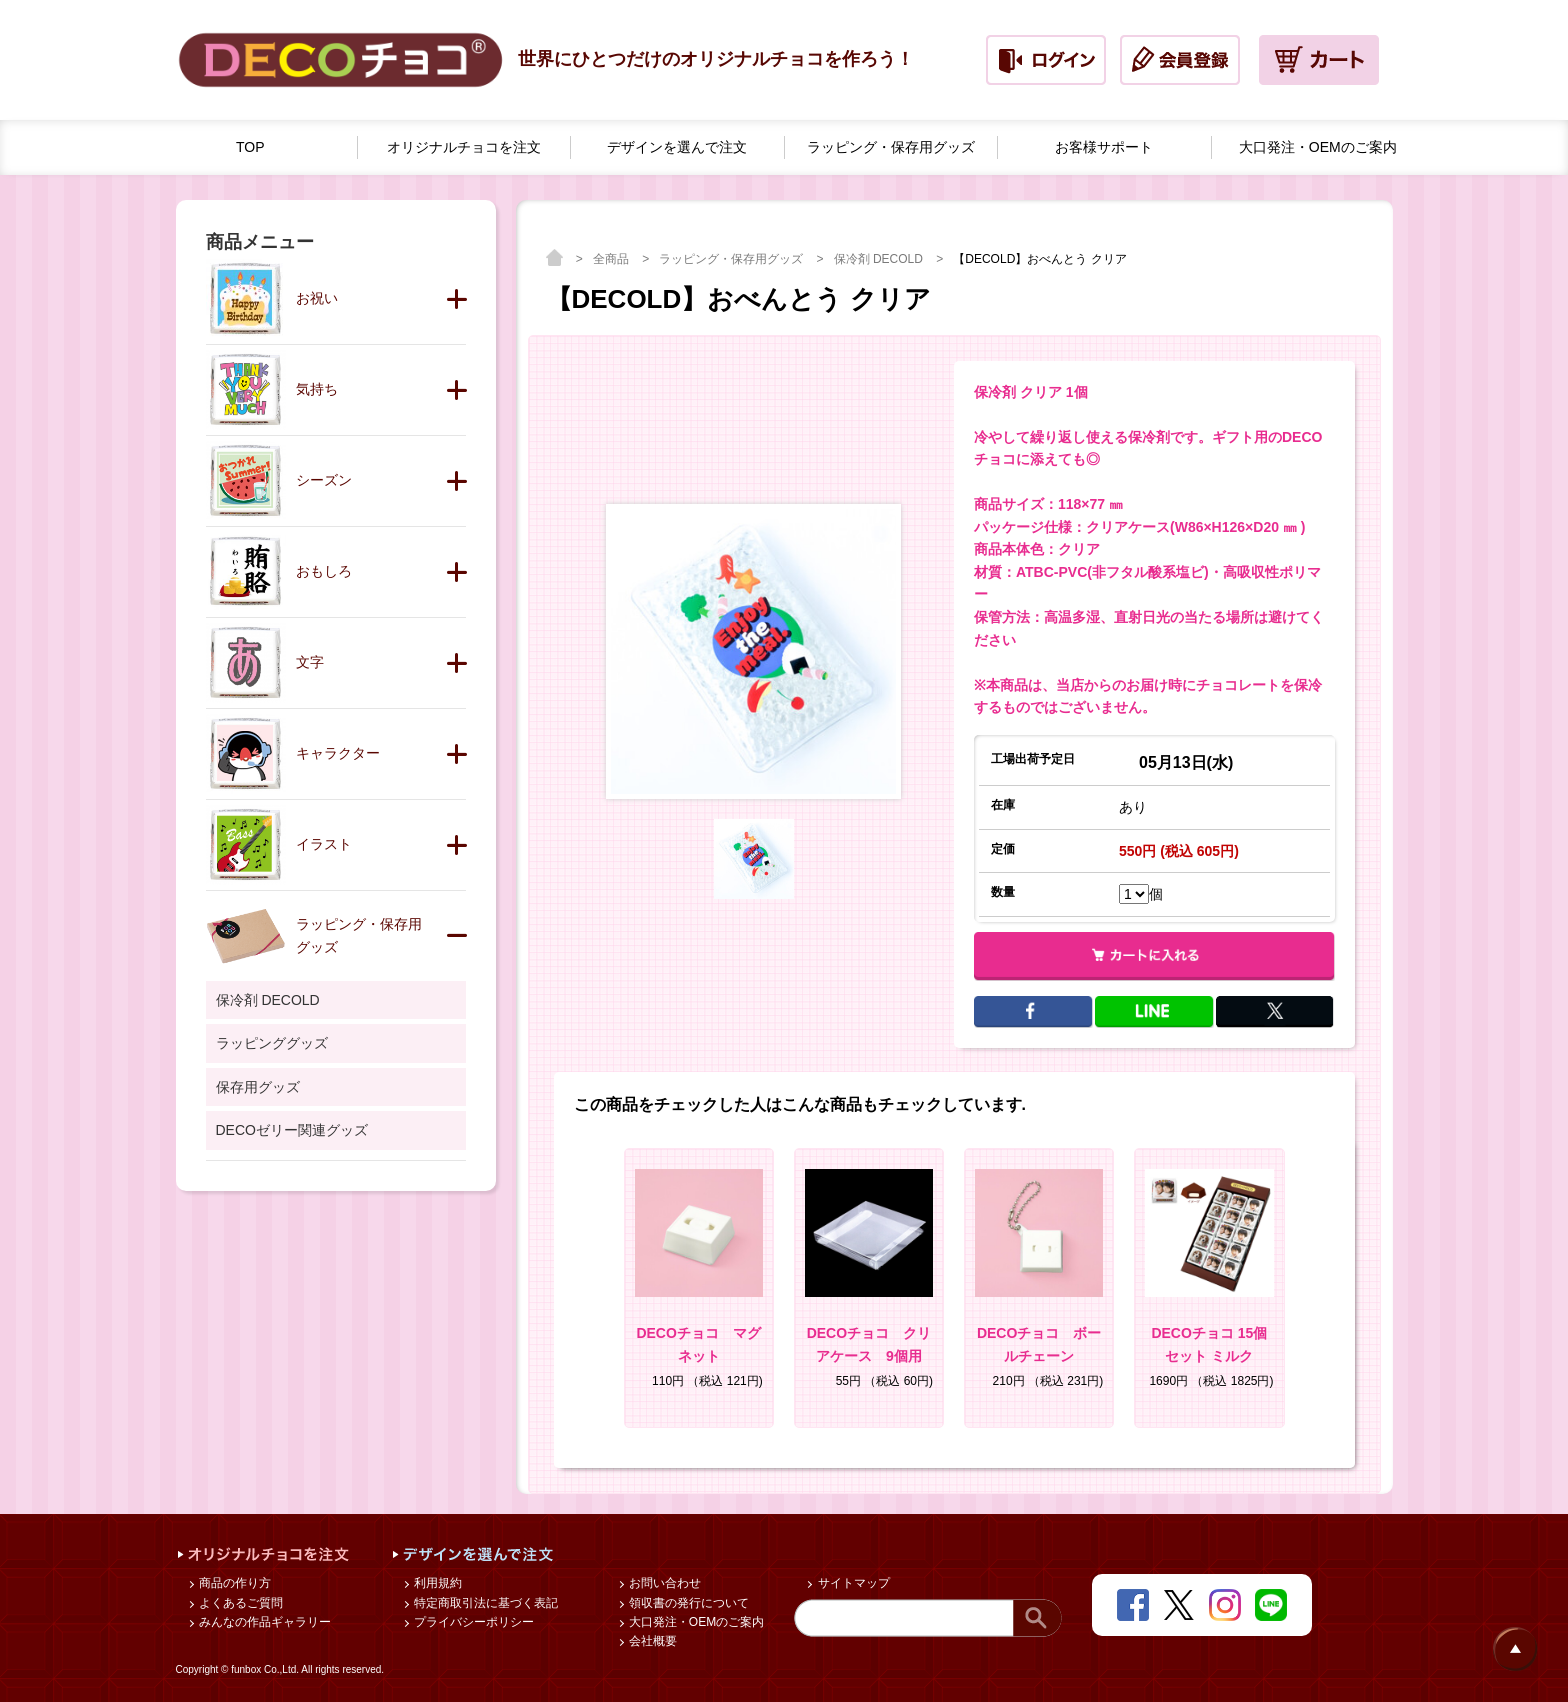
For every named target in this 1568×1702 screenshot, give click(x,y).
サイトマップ (851, 1583)
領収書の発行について (687, 1603)
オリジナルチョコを (464, 147)
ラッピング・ (891, 147)
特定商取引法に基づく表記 (484, 1603)
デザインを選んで (677, 147)
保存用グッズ (258, 1087)
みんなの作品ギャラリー (263, 1622)
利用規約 (436, 1583)
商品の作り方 (233, 1583)
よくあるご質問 (239, 1603)
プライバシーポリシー (472, 1622)
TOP (250, 147)
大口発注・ (1318, 147)
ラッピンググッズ (272, 1043)
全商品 (612, 259)
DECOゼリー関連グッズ (292, 1130)
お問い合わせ (663, 1583)
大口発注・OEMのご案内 (695, 1622)
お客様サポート (1104, 147)
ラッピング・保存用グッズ (732, 259)
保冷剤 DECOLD (880, 259)
